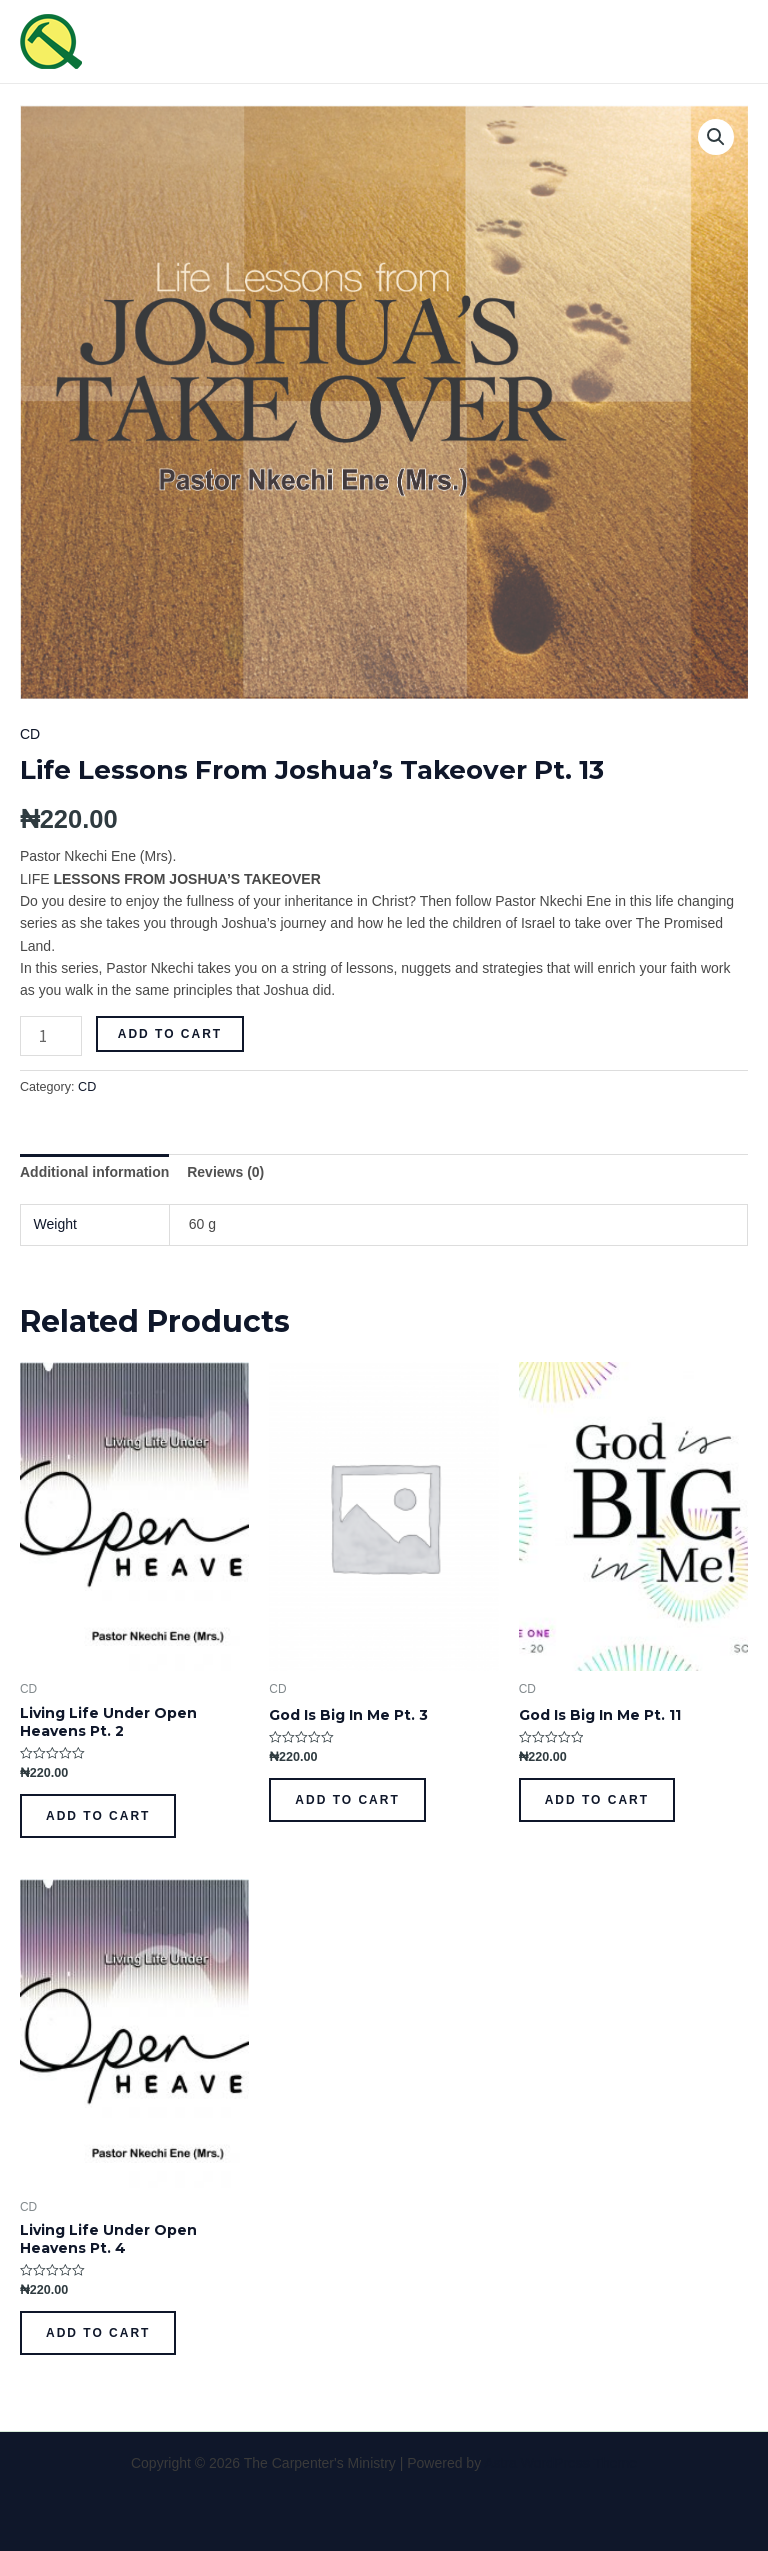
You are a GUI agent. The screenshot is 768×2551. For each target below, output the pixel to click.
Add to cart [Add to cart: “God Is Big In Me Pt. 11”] (597, 1800)
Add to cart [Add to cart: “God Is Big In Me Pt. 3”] (347, 1800)
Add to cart (170, 1034)
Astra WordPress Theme (560, 2463)
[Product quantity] (51, 1036)
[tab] (94, 1172)
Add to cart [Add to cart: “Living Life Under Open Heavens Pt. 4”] (98, 2333)
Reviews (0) (225, 1172)
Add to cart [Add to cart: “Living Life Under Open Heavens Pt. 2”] (98, 1816)
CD (30, 734)
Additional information (94, 1172)
